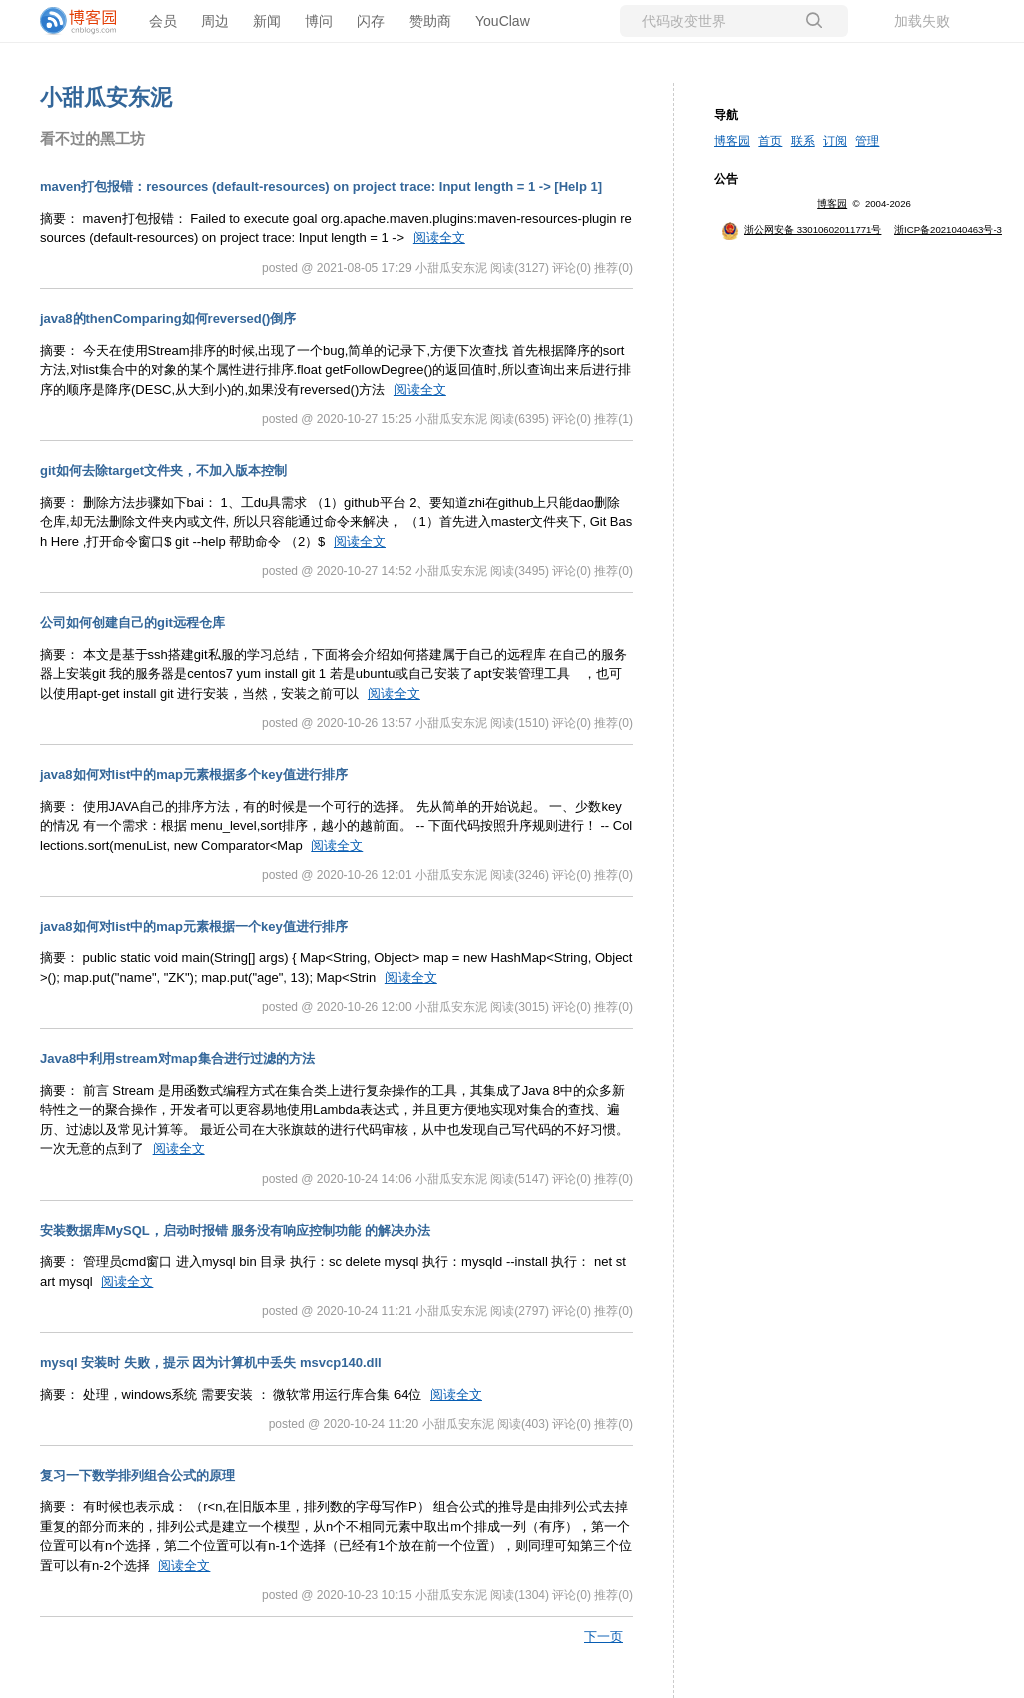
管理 (867, 141)
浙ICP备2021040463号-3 (948, 229)
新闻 (267, 21)
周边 (215, 21)
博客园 (732, 141)
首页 (770, 141)
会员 (163, 21)
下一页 (603, 1636)
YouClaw (502, 21)
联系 (803, 141)
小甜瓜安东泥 (106, 97)
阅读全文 (439, 237)
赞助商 (430, 21)
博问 (319, 21)
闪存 (371, 21)
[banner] (80, 21)
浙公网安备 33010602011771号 (801, 229)
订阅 (835, 141)
